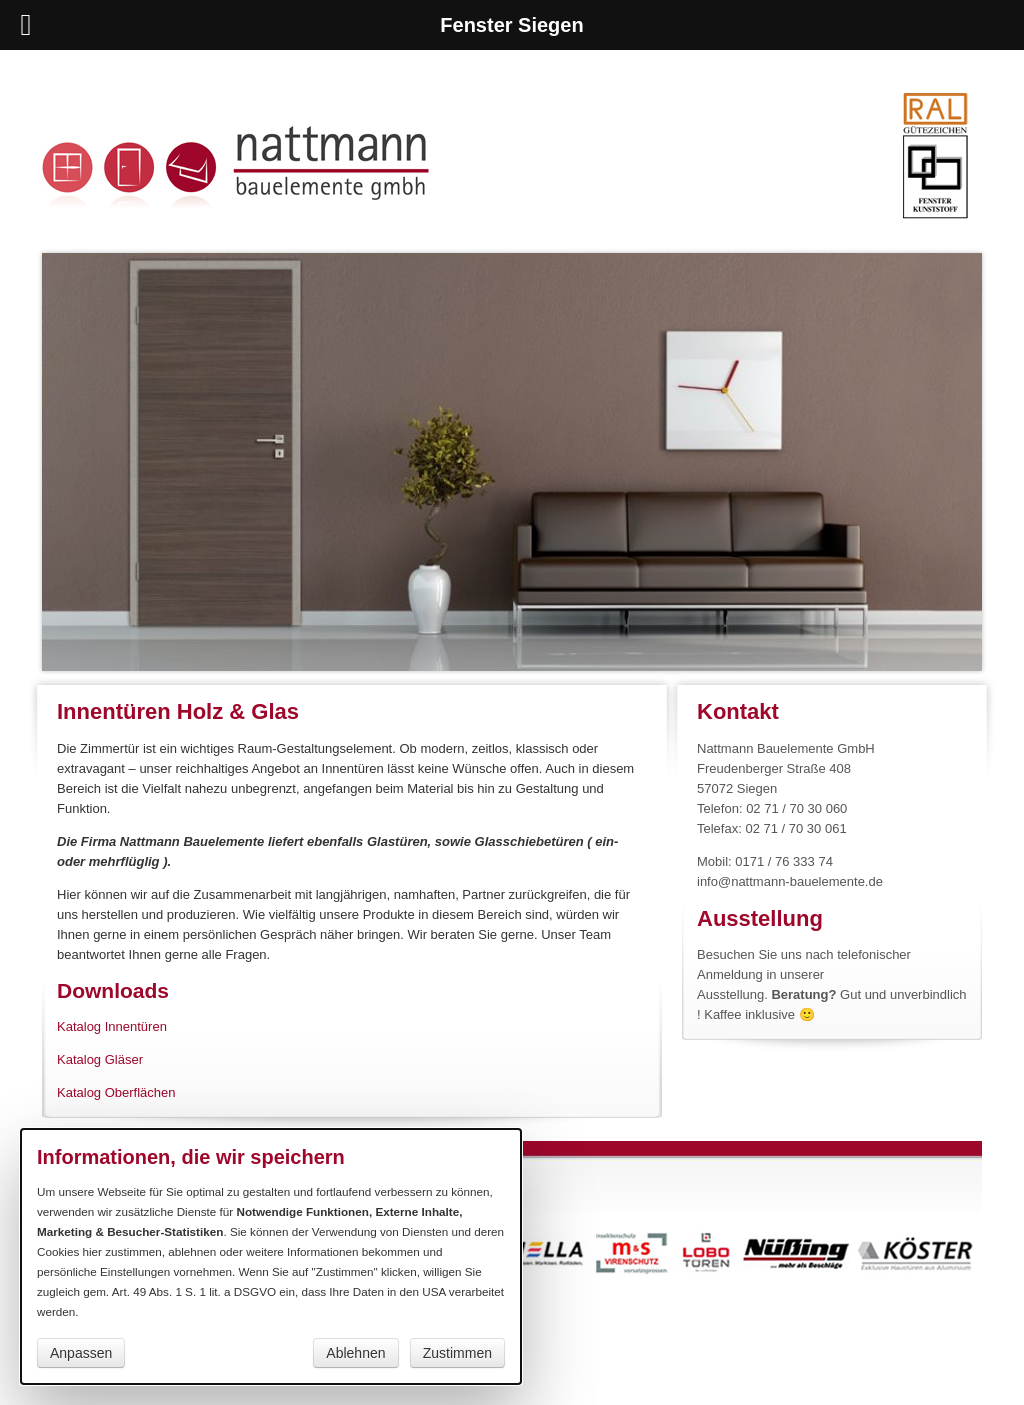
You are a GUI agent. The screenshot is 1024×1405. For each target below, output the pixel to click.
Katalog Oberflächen (116, 1092)
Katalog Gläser (100, 1059)
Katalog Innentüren (112, 1026)
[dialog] (271, 1256)
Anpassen (81, 1353)
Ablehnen (355, 1353)
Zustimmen (457, 1353)
